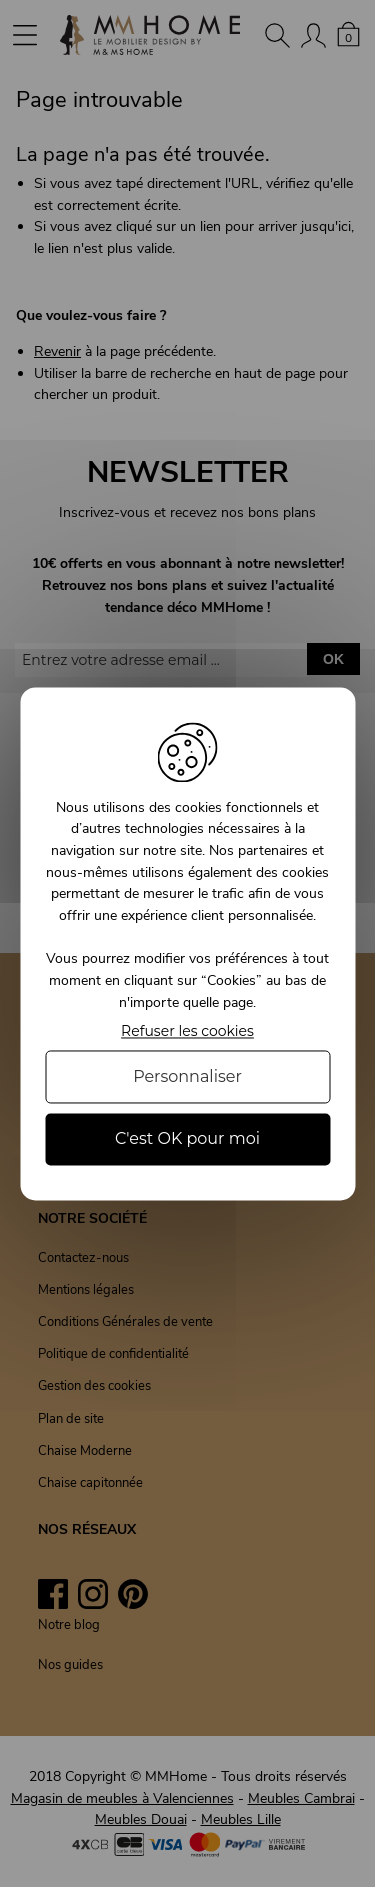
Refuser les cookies (187, 1032)
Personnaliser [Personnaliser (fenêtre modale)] (187, 1077)
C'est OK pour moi (187, 1139)
